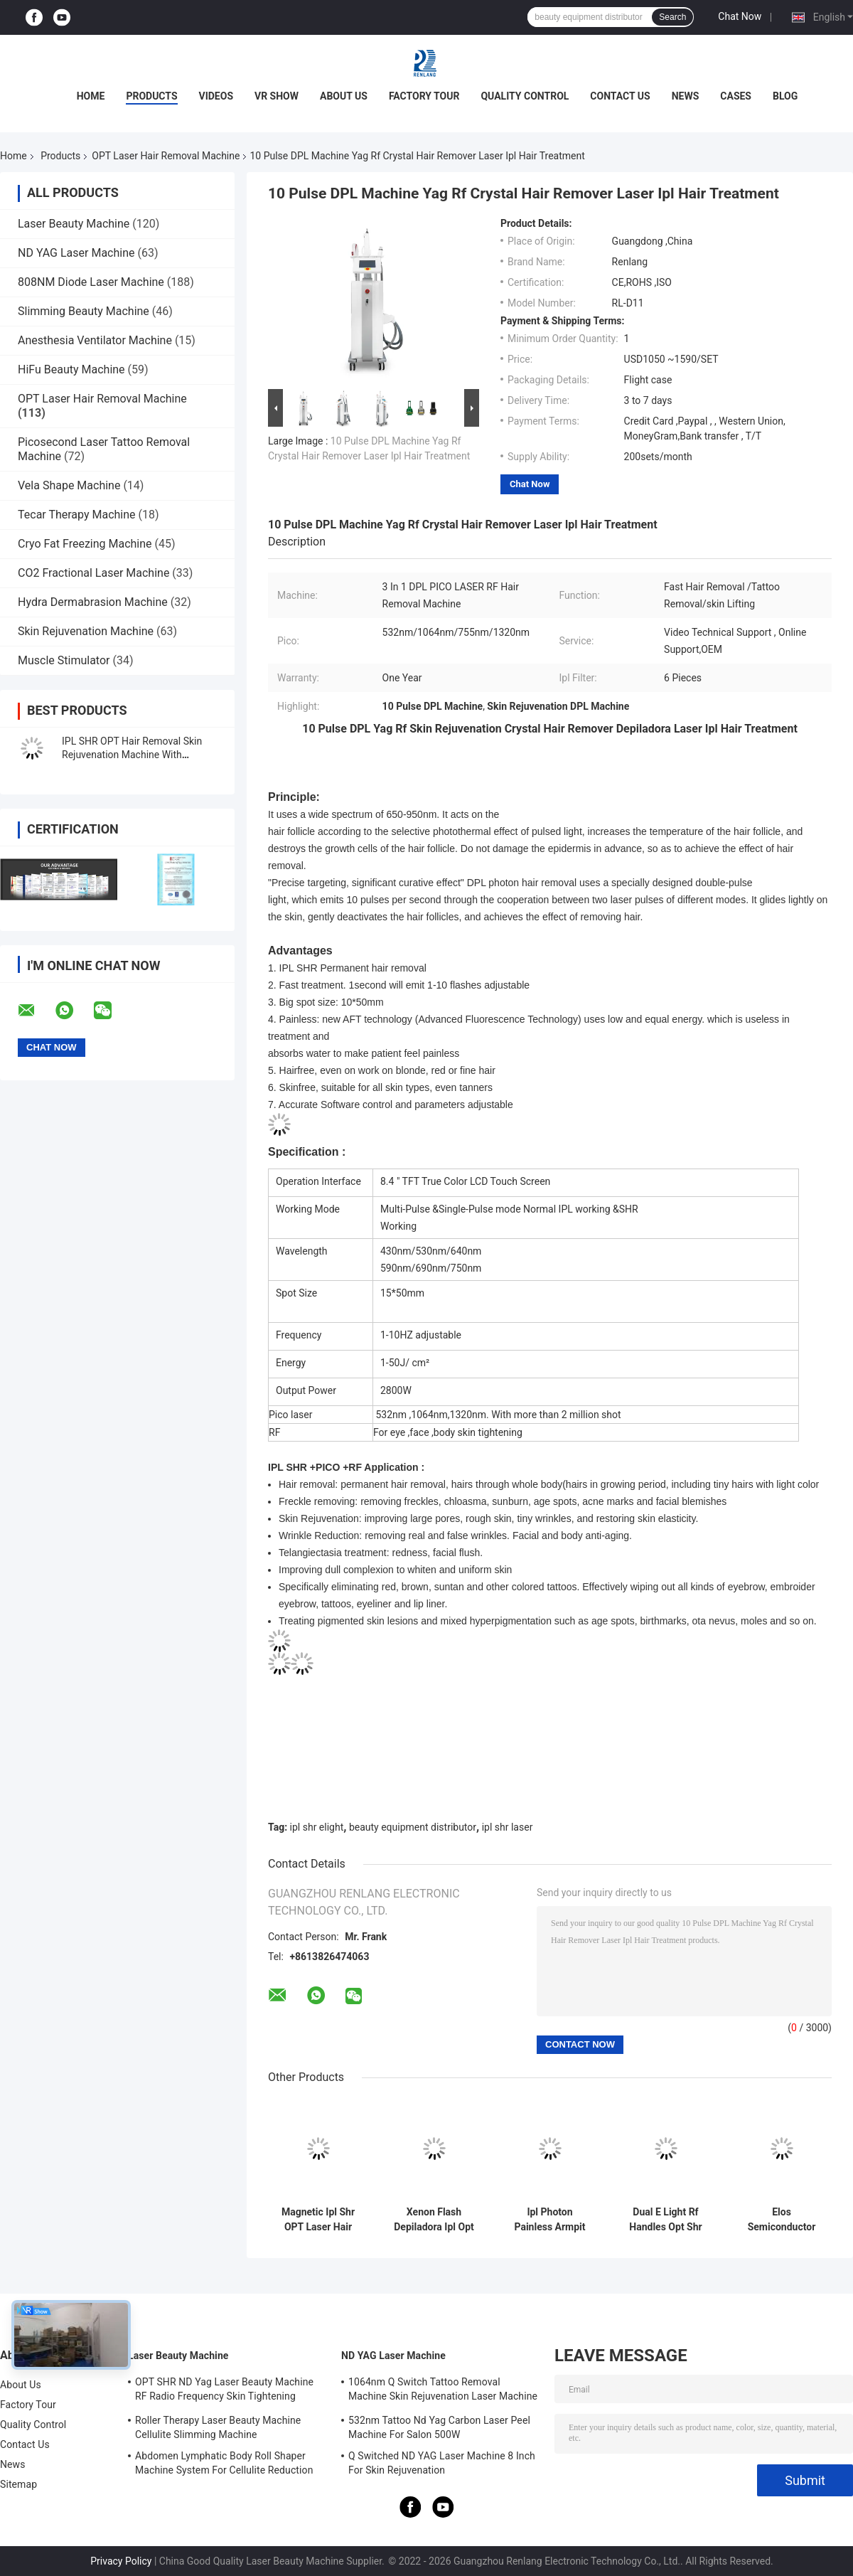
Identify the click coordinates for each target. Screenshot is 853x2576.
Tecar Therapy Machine (77, 514)
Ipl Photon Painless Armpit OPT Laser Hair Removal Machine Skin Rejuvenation (550, 2219)
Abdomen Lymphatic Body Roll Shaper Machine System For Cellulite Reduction (224, 2463)
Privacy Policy (120, 2561)
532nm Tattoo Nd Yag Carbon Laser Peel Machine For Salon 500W (439, 2427)
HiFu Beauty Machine (71, 369)
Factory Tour (424, 96)
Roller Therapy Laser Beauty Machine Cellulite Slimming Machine (218, 2427)
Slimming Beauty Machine (83, 311)
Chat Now (739, 16)
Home (91, 96)
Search (672, 17)
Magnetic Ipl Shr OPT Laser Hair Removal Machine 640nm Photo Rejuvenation (318, 2219)
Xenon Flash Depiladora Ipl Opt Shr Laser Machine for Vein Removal (434, 2219)
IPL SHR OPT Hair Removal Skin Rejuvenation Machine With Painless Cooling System (132, 754)
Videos (216, 96)
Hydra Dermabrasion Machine (93, 602)
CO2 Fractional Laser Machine (93, 573)
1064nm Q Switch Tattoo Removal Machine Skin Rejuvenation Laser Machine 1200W (442, 2391)
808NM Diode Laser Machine (91, 282)
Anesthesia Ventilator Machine (95, 340)
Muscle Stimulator (63, 660)
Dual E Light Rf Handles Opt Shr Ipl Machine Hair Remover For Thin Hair (665, 2219)
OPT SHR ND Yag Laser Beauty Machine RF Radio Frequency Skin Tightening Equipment (224, 2391)
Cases (735, 96)
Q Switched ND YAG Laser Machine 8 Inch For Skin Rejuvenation (441, 2463)
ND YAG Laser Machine (76, 253)
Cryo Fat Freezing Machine (85, 543)
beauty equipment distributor (412, 1827)
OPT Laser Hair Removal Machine (166, 155)
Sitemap (18, 2484)
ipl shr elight (317, 1827)
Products (151, 96)
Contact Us (620, 96)
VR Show (276, 96)
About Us (344, 96)
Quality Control (525, 96)
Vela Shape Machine (69, 485)
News (685, 96)
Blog (785, 96)
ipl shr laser (507, 1827)
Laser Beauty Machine (73, 223)
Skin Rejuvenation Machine (86, 631)
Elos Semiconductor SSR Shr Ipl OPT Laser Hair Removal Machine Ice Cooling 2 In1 (781, 2219)
